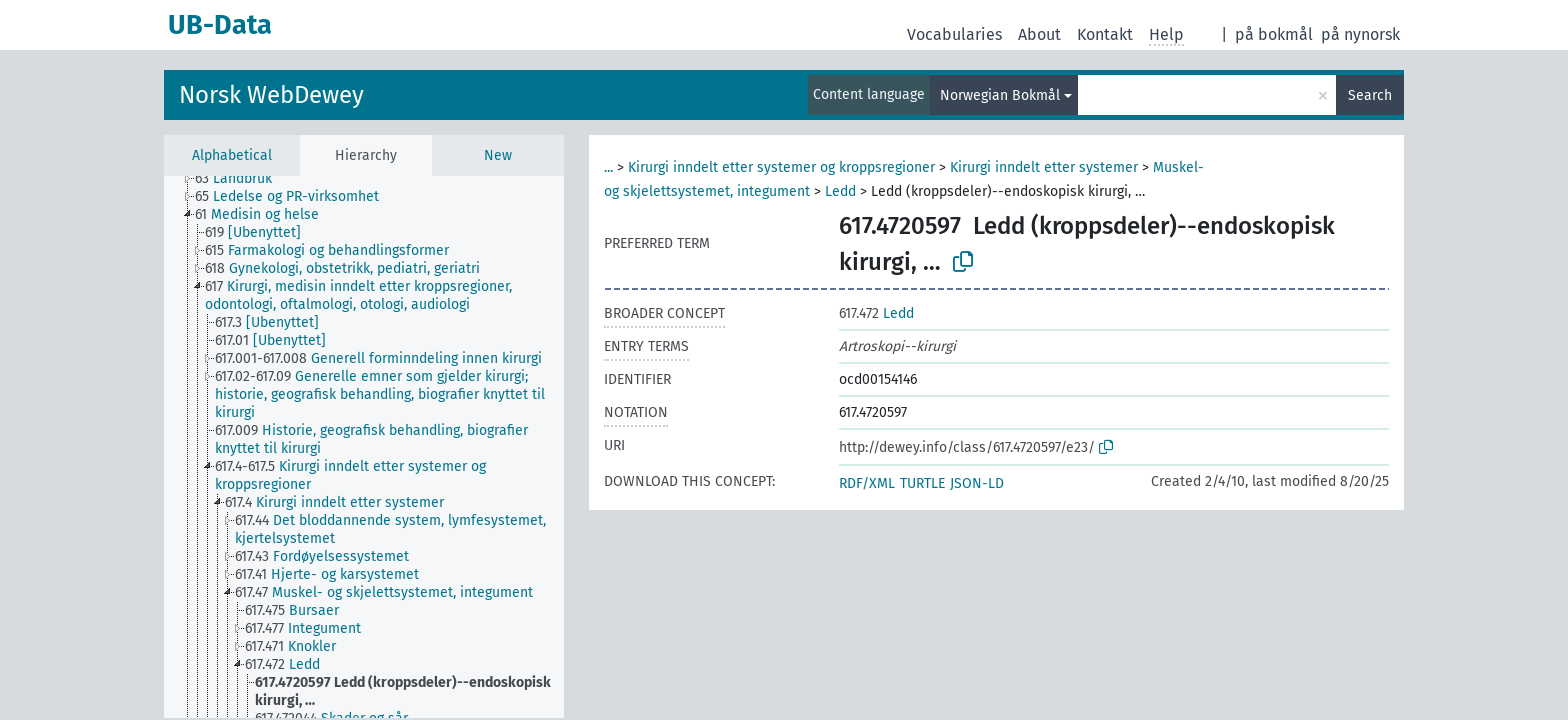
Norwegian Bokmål (1000, 95)
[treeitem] (242, 179)
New (498, 155)
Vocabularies (954, 34)
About (1039, 34)
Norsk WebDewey (271, 95)
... (608, 167)
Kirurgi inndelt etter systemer (1044, 167)
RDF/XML (867, 483)
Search (1370, 95)
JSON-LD (977, 483)
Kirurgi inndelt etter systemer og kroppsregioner (781, 167)
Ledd (840, 191)
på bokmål (1274, 34)
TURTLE (922, 483)
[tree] (364, 447)
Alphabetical (232, 155)
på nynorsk (1360, 34)
